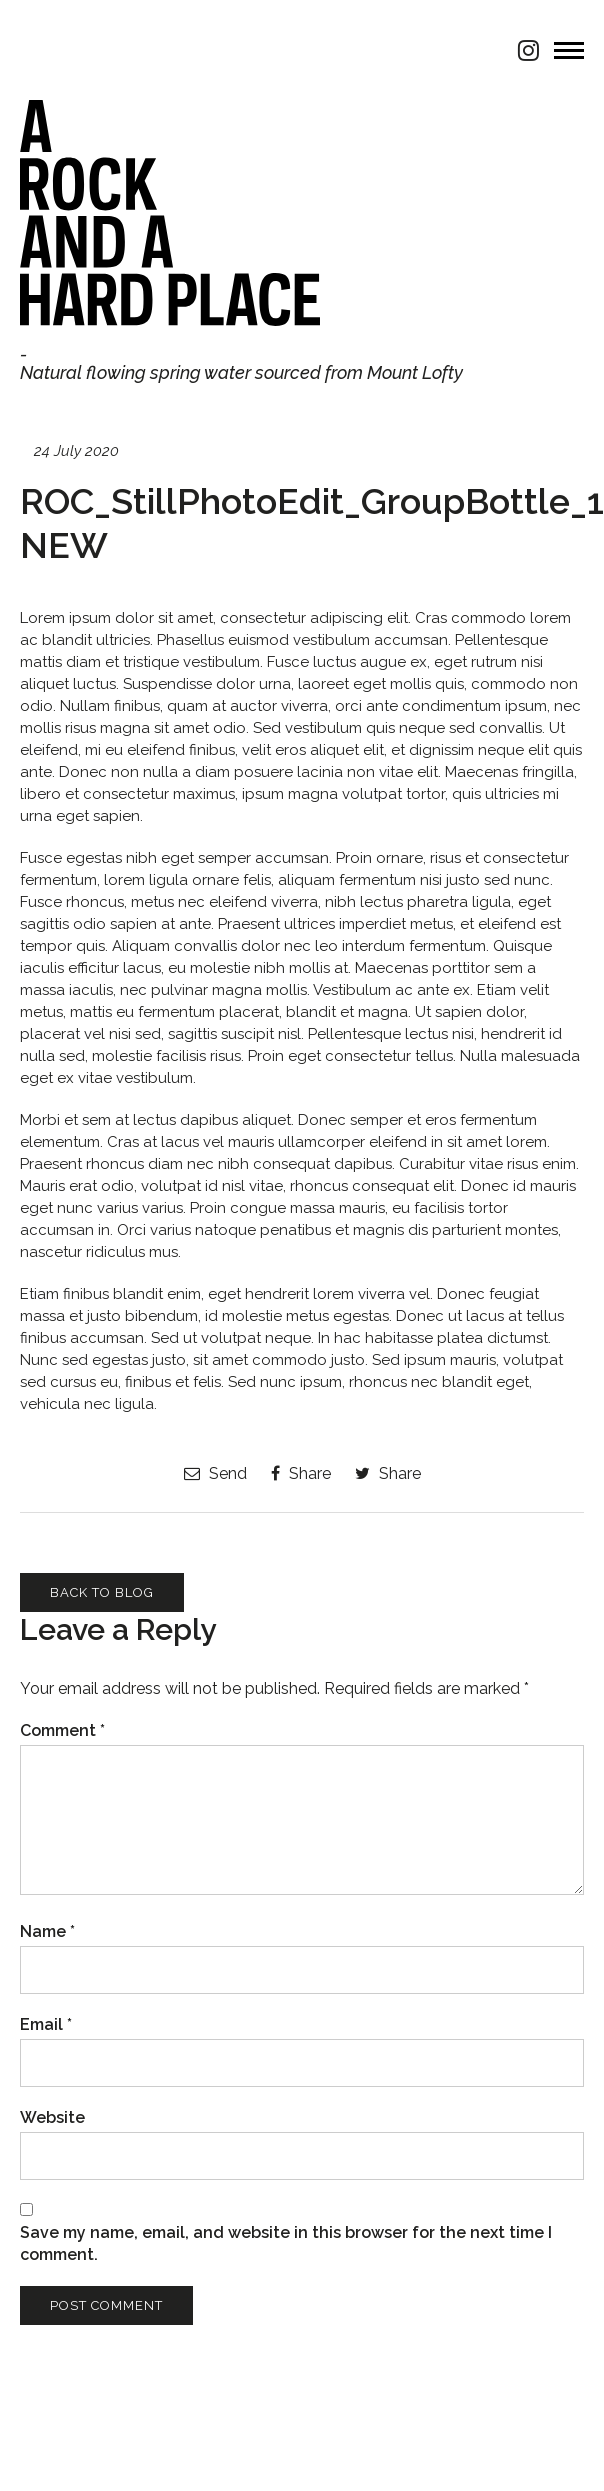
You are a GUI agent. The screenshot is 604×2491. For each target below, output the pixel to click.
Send (215, 1473)
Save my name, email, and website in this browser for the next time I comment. (286, 2243)
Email (46, 2024)
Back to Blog (102, 1592)
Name (47, 1931)
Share (301, 1473)
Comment (62, 1730)
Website (52, 2117)
